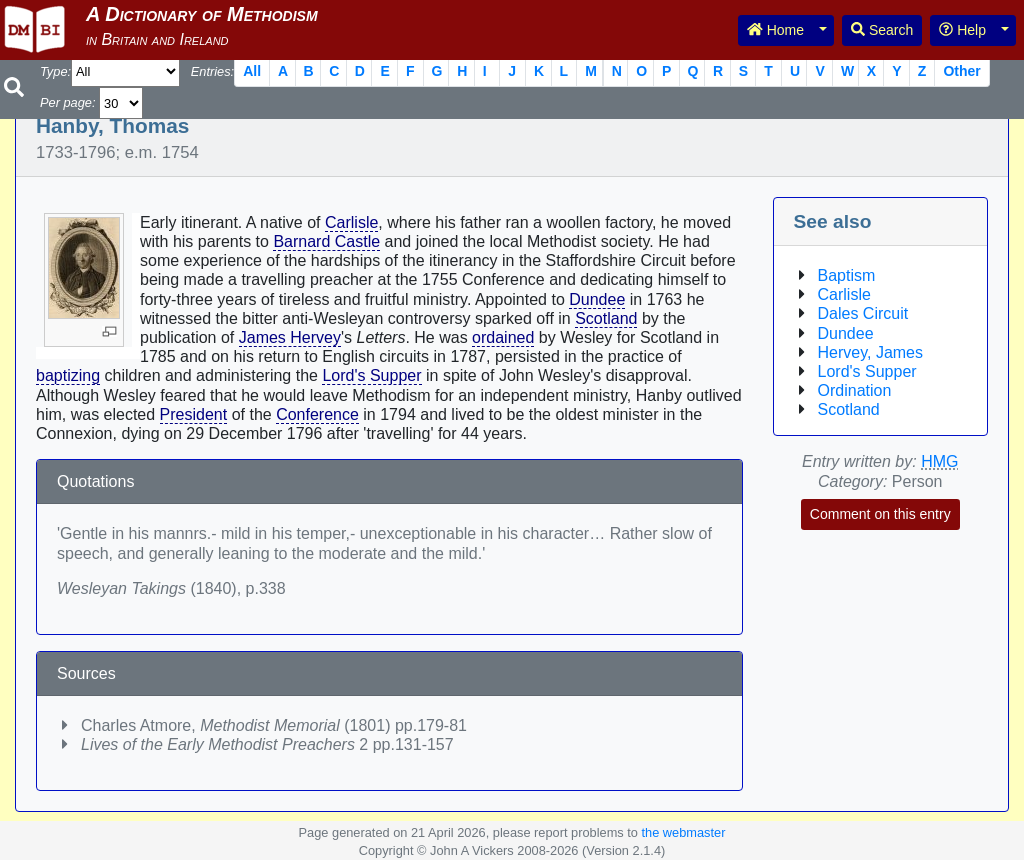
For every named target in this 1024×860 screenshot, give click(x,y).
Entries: (212, 71)
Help (962, 30)
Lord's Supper (371, 375)
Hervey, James (871, 352)
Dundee (597, 299)
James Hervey (290, 337)
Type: (55, 71)
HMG (939, 461)
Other (961, 71)
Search (882, 30)
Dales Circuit (863, 313)
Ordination (855, 390)
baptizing (68, 375)
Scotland (606, 318)
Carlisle (351, 222)
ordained (503, 337)
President (194, 414)
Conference (317, 414)
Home (775, 30)
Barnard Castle (326, 241)
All (252, 71)
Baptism (847, 275)
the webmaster (683, 832)
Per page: (68, 102)
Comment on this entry (880, 514)
